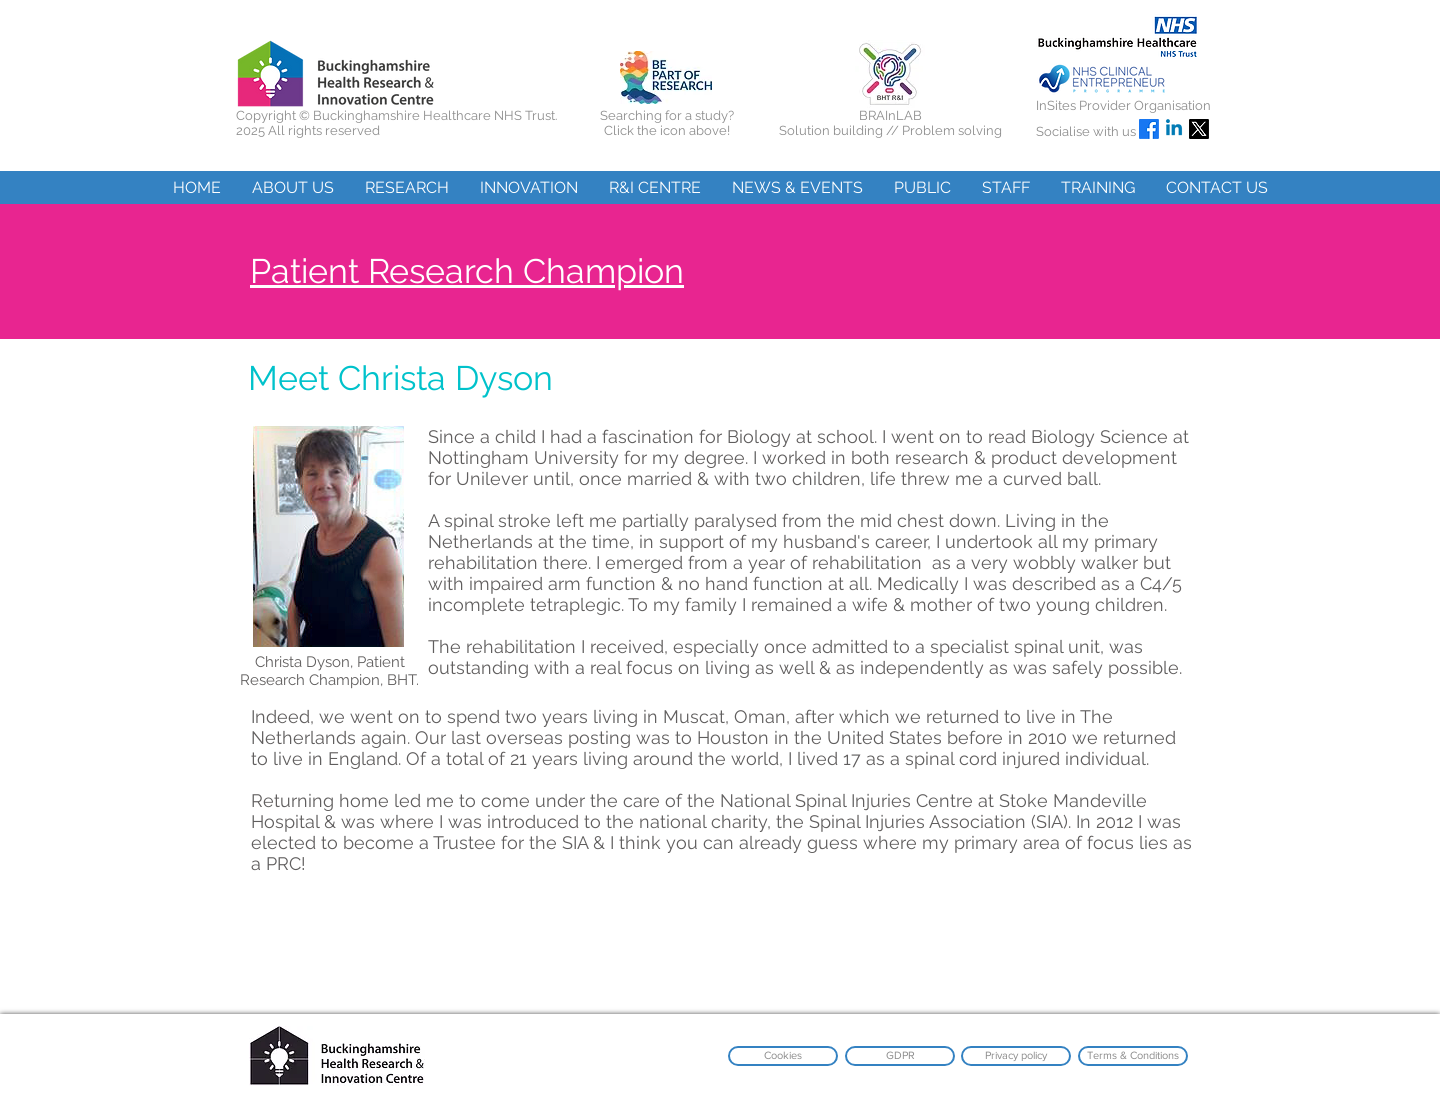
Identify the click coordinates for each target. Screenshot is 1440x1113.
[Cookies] (783, 1056)
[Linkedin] (1174, 129)
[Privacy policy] (1016, 1056)
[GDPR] (900, 1056)
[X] (1199, 129)
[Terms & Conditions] (1133, 1056)
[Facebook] (1149, 129)
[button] (292, 187)
